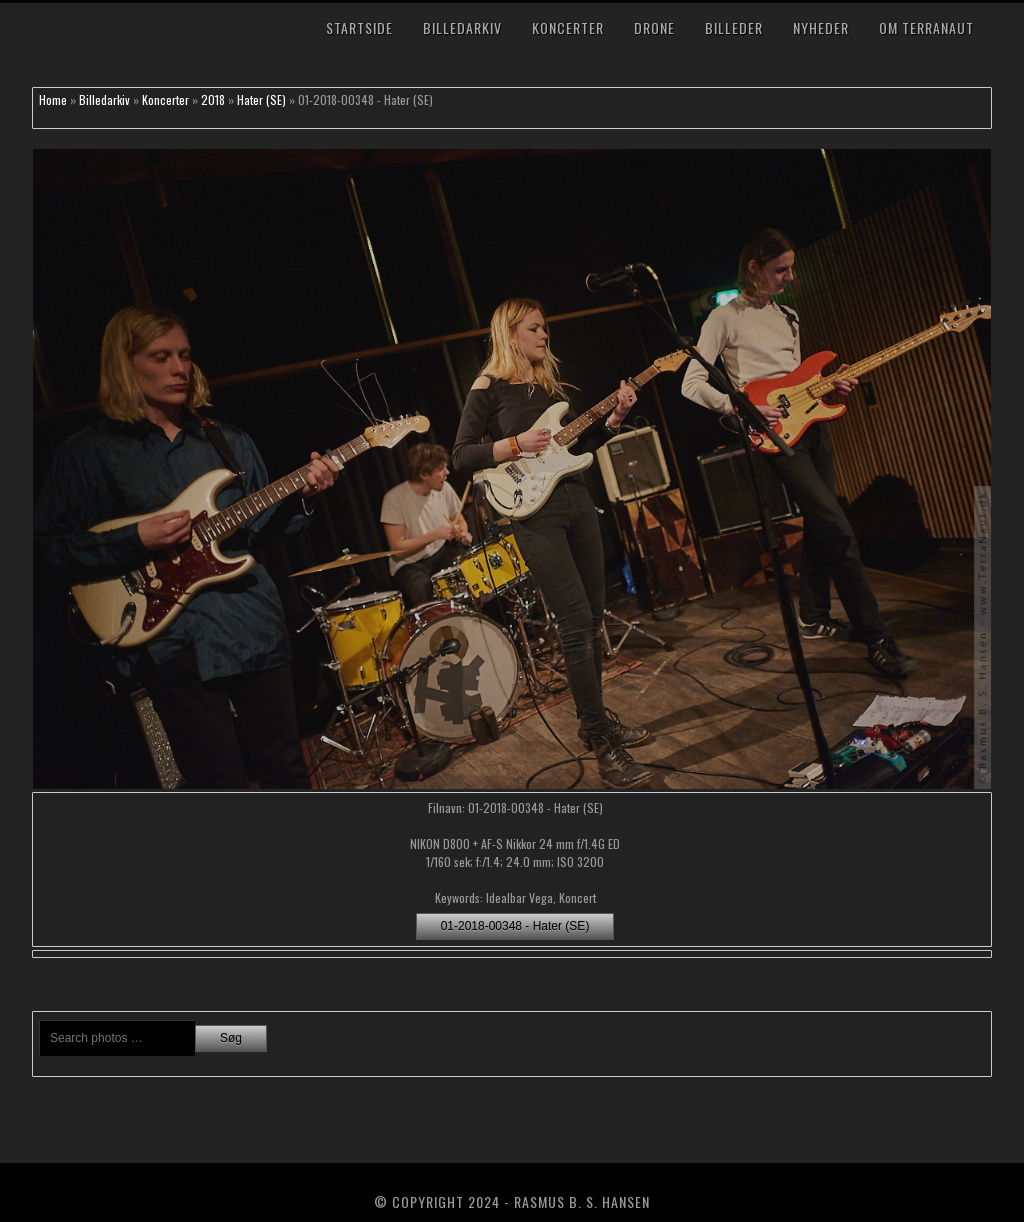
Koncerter (568, 27)
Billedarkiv (462, 27)
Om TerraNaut (926, 27)
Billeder (734, 27)
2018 (213, 99)
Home (53, 99)
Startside (359, 27)
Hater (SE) (261, 99)
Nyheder (821, 27)
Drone (654, 27)
